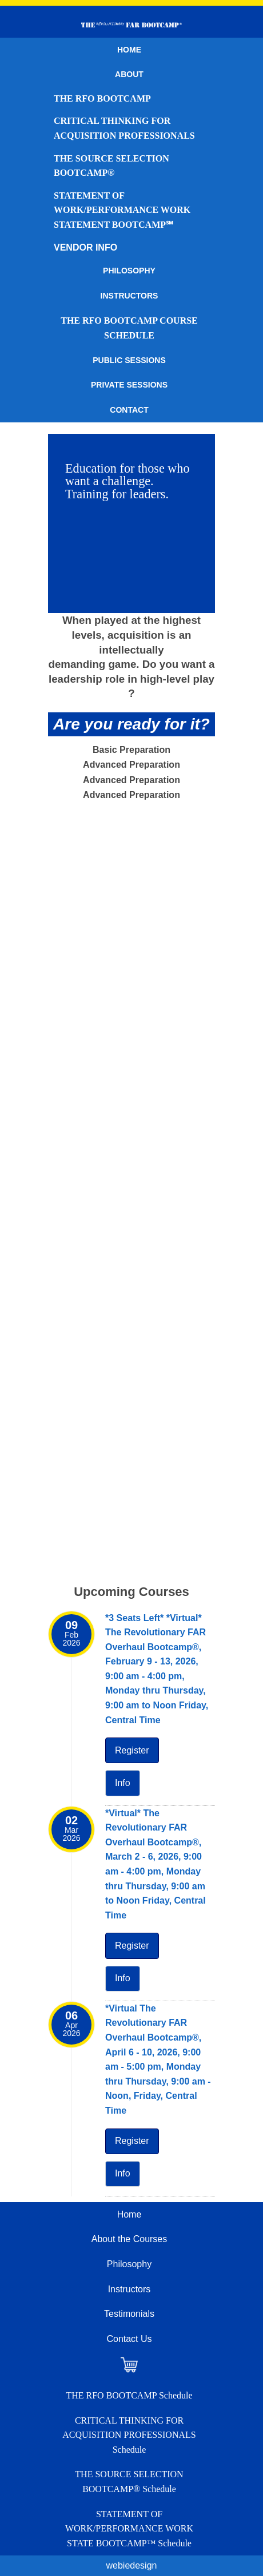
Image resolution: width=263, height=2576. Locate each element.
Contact (129, 409)
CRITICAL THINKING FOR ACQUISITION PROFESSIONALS (124, 128)
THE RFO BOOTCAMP (102, 98)
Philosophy (129, 270)
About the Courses (129, 2239)
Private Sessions (129, 384)
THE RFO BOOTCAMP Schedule (129, 2395)
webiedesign (131, 2565)
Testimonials (129, 2314)
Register (132, 1750)
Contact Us (129, 2339)
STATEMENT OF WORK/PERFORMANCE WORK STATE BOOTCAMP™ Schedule (129, 2528)
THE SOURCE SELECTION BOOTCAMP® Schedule (129, 2481)
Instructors (129, 295)
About (129, 74)
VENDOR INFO (85, 247)
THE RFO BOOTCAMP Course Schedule (129, 328)
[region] (131, 523)
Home (129, 49)
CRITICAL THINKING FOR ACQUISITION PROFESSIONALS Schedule (129, 2435)
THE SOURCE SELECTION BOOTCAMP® (111, 166)
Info (122, 1783)
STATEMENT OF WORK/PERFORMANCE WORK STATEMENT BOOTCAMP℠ (122, 210)
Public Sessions (129, 360)
